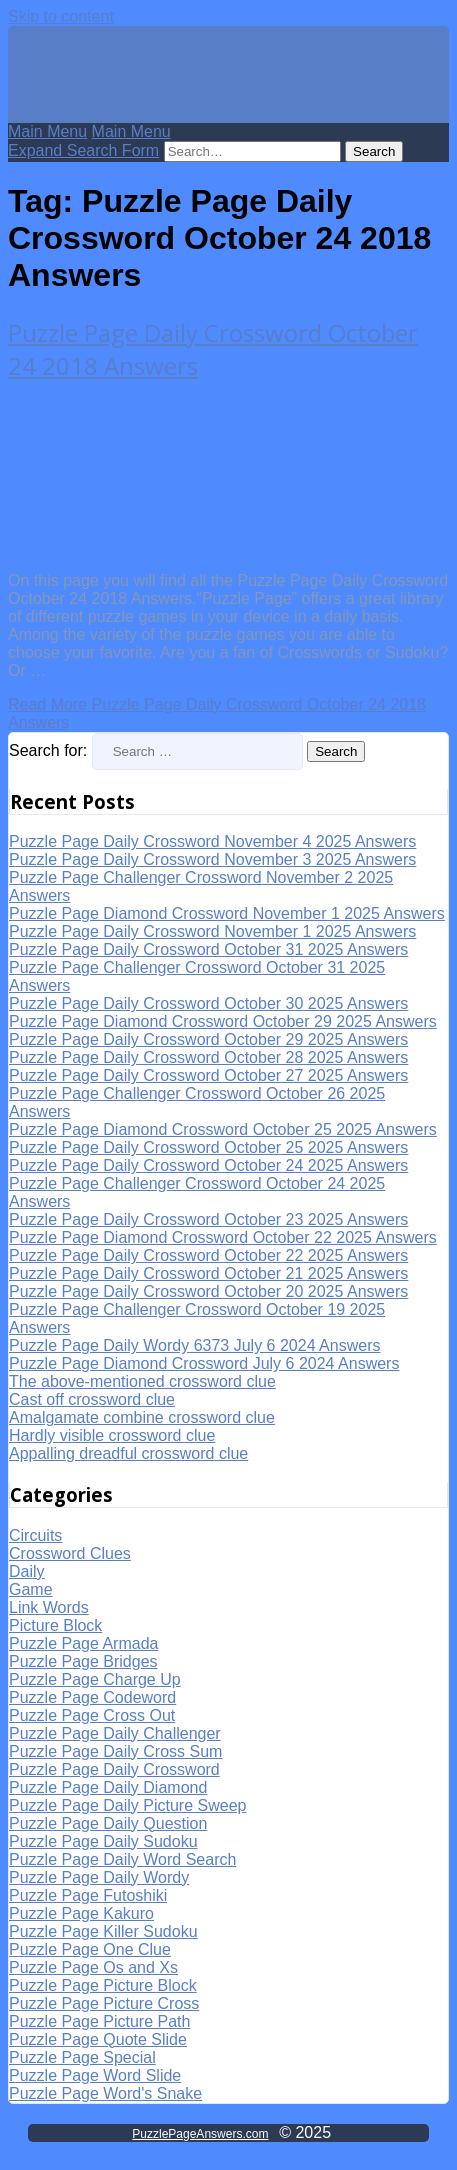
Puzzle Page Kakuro (81, 1913)
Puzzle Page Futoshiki (88, 1895)
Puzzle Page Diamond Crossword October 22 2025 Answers (223, 1237)
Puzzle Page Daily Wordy (99, 1877)
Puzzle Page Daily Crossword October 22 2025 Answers (208, 1255)
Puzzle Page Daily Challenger (115, 1733)
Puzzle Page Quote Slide (98, 2039)
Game (31, 1589)
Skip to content (61, 16)
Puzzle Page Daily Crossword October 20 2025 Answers (208, 1291)
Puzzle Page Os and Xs (93, 1967)
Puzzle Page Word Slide (95, 2075)
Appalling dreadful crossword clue (128, 1453)
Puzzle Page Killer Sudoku (103, 1931)
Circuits (35, 1535)
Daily (27, 1571)
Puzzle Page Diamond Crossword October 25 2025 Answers (223, 1129)
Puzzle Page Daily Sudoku (103, 1841)
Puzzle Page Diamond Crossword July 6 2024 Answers (204, 1363)
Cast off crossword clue (92, 1399)
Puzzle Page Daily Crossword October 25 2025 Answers (208, 1147)
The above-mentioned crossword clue (142, 1381)
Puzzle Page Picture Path (99, 2021)
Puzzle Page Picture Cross (104, 2003)
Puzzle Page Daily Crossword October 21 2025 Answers (208, 1273)
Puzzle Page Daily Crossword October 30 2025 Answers (208, 1003)
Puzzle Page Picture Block (103, 1985)
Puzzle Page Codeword (92, 1697)
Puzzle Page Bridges (83, 1661)
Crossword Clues (70, 1553)
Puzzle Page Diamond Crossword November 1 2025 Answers (227, 913)
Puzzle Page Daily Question (108, 1823)
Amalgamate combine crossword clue (142, 1417)
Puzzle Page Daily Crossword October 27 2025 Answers (208, 1075)
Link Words (49, 1607)
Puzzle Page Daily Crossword (114, 1769)
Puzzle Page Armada (83, 1643)
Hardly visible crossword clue (112, 1435)
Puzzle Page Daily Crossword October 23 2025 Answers (208, 1219)
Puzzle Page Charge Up (95, 1679)
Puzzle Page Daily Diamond (108, 1787)
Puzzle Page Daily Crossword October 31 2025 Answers (208, 949)
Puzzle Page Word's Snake (105, 2093)
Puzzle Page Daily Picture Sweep (127, 1805)
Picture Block (55, 1625)
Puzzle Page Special (82, 2057)
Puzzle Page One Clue (90, 1949)
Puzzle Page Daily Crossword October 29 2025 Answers (208, 1039)
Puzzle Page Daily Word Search (122, 1859)
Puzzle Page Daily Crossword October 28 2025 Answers (208, 1057)
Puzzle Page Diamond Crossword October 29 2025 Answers (223, 1021)
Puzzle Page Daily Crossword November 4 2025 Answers (212, 841)
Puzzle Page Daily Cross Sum (115, 1751)
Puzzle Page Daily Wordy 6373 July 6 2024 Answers (194, 1345)
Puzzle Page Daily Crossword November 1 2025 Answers (212, 931)
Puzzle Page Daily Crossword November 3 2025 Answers (212, 859)
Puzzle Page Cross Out (92, 1715)
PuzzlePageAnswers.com (200, 2134)
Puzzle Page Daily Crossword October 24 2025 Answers (208, 1165)
